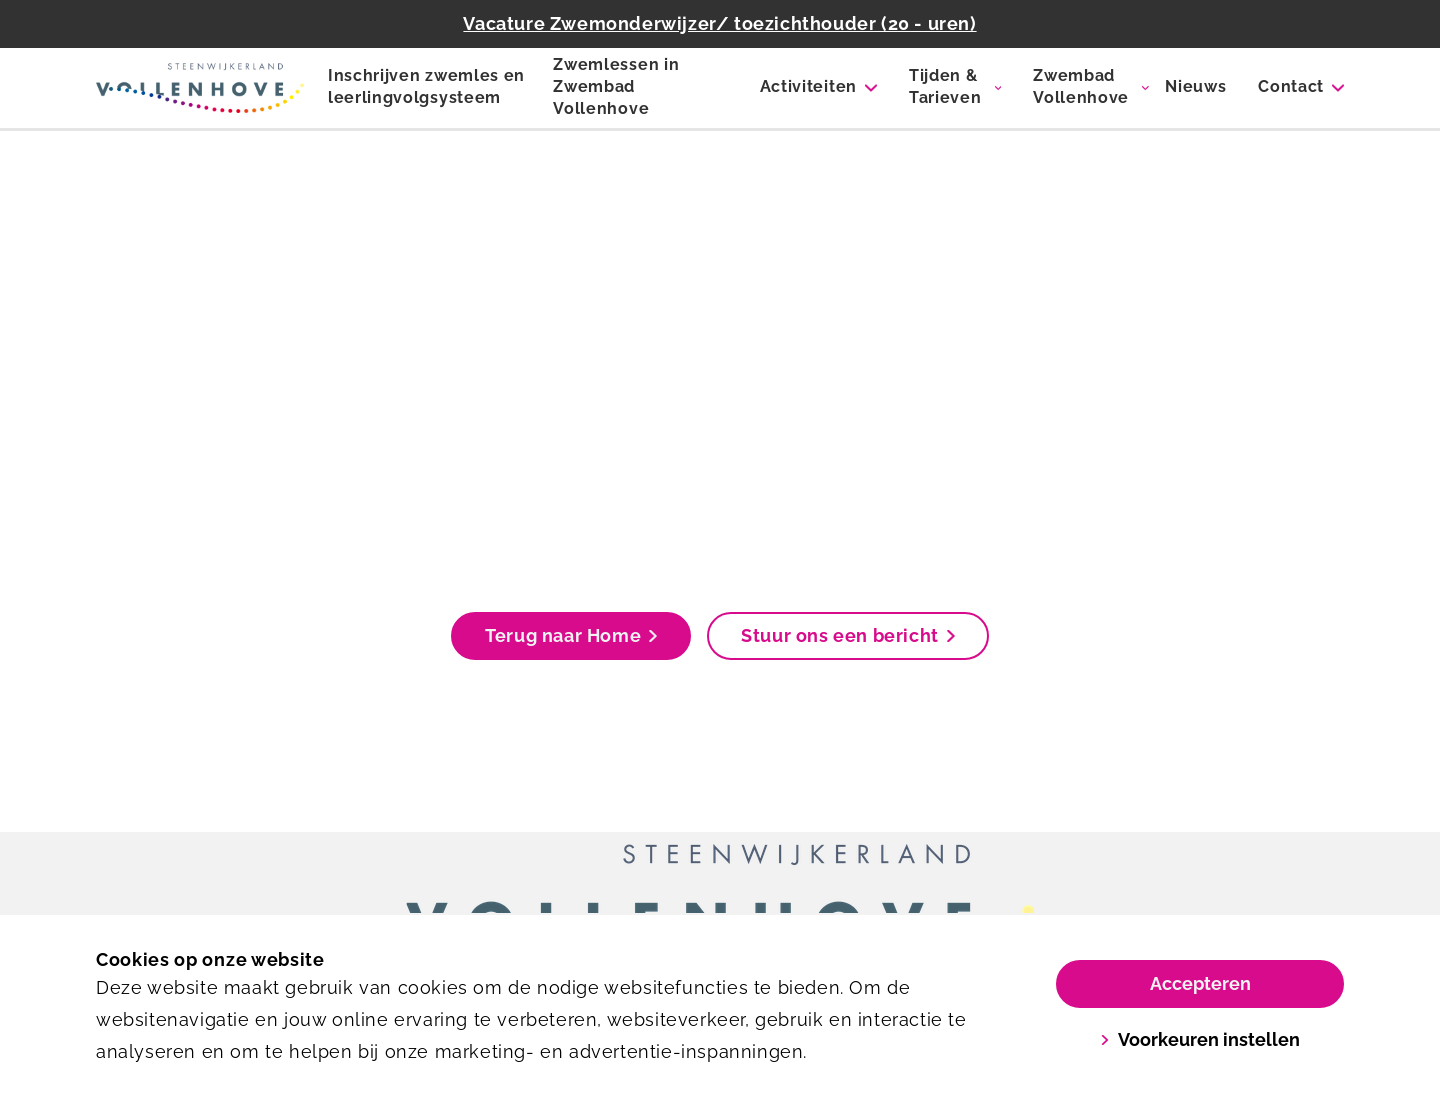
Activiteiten (808, 86)
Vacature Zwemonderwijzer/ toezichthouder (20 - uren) (719, 23)
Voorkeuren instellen (1200, 1039)
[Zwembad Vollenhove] (200, 88)
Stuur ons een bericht (848, 635)
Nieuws (1195, 86)
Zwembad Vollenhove (1081, 86)
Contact (1291, 86)
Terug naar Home (571, 635)
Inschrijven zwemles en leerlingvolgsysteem (426, 86)
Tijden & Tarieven (945, 86)
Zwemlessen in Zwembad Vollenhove (616, 86)
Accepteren (1200, 983)
